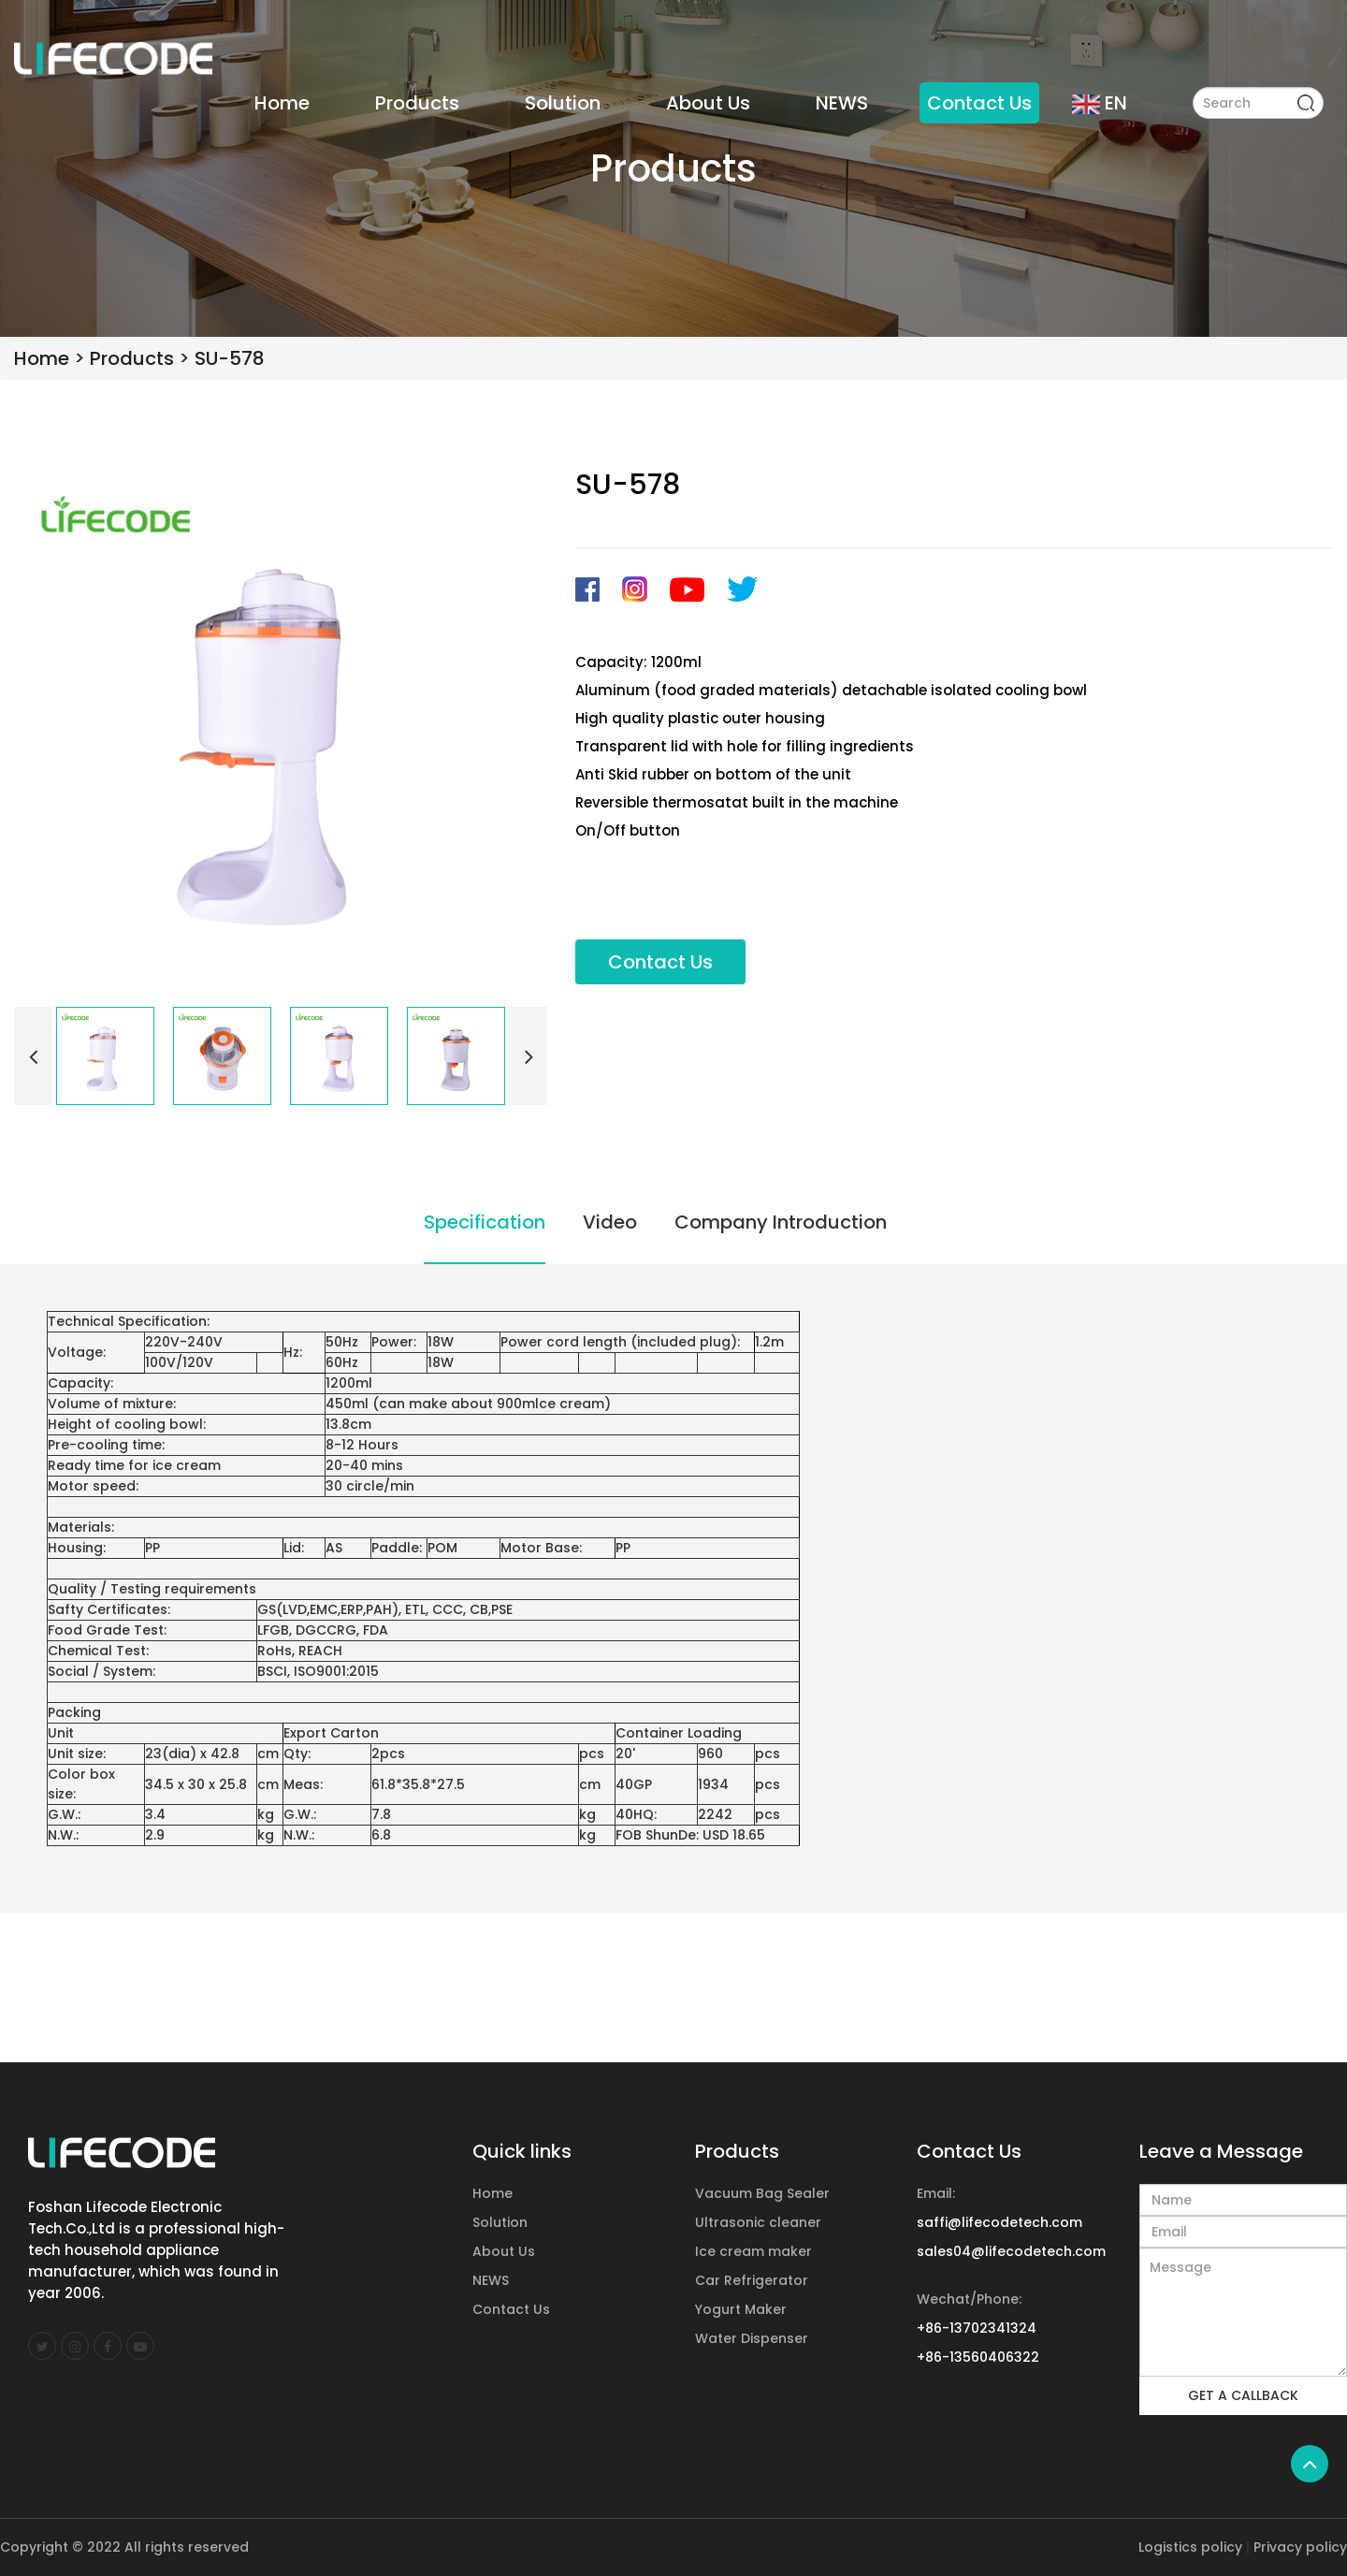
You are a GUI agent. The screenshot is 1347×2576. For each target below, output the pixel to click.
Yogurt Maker (741, 2309)
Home (282, 103)
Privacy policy (1300, 2547)
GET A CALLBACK (1243, 2395)
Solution (563, 103)
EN (1099, 103)
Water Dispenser (751, 2338)
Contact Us (979, 103)
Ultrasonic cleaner (758, 2222)
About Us (708, 103)
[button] (32, 1056)
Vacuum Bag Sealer (762, 2193)
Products (417, 103)
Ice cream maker (753, 2251)
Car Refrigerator (751, 2280)
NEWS (842, 103)
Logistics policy (1190, 2547)
